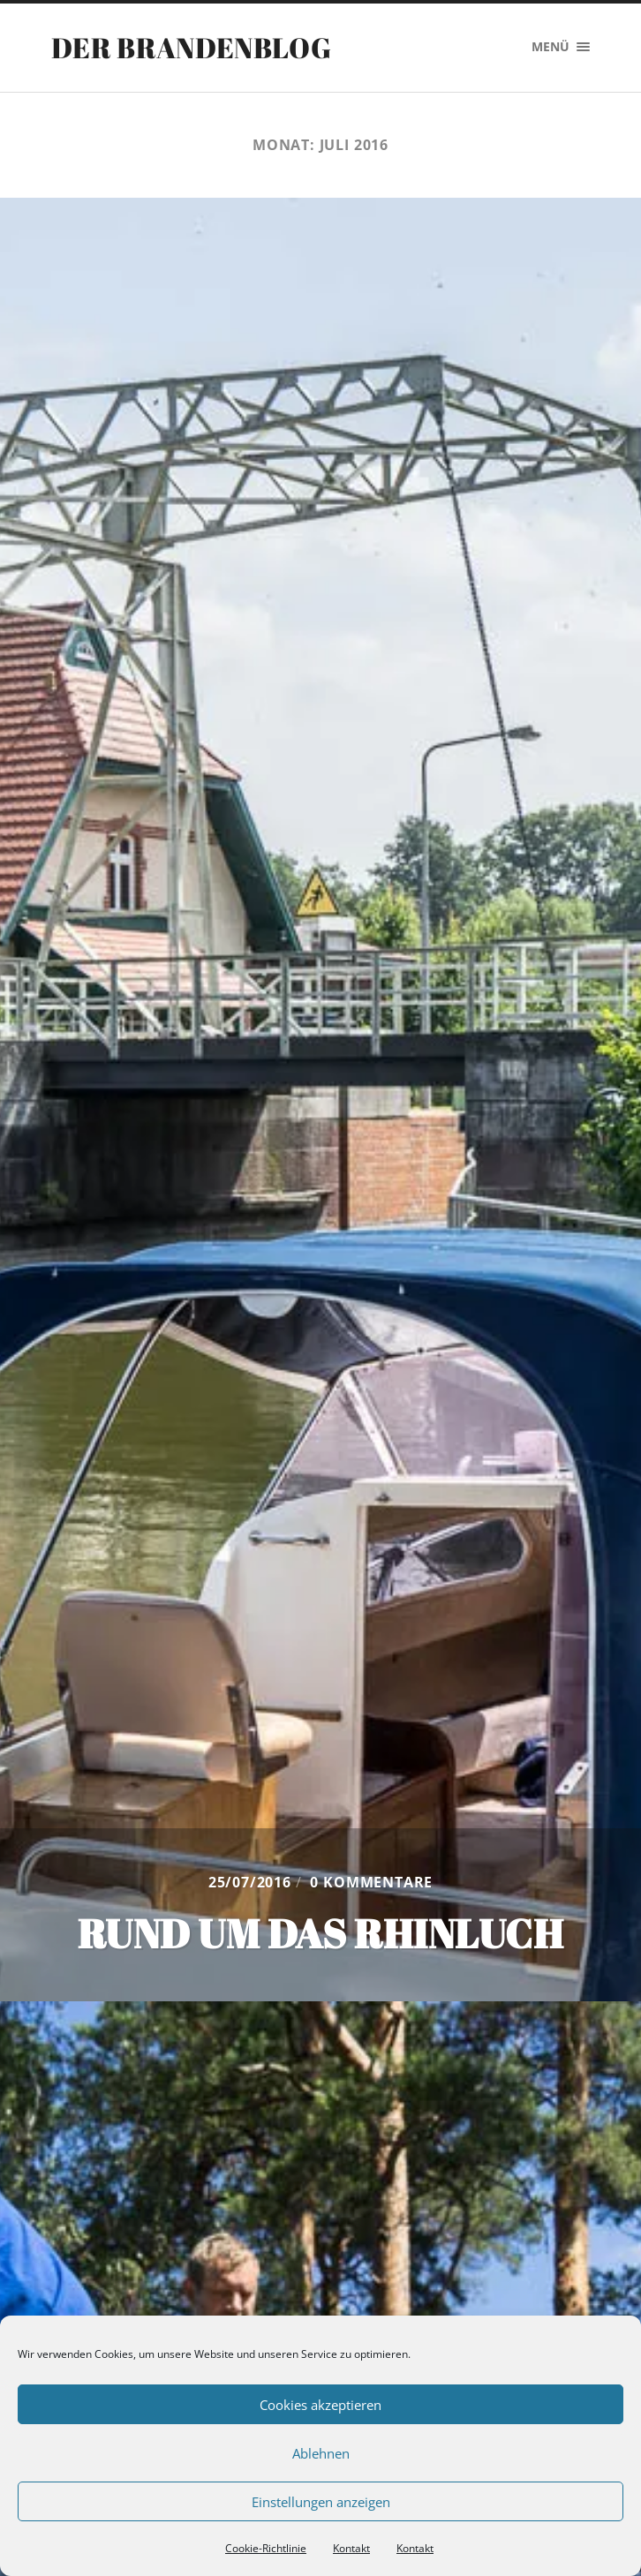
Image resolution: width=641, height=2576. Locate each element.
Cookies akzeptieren (320, 2405)
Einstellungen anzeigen (321, 2502)
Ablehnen (321, 2453)
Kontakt (351, 2548)
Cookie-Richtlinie (265, 2548)
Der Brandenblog (191, 47)
